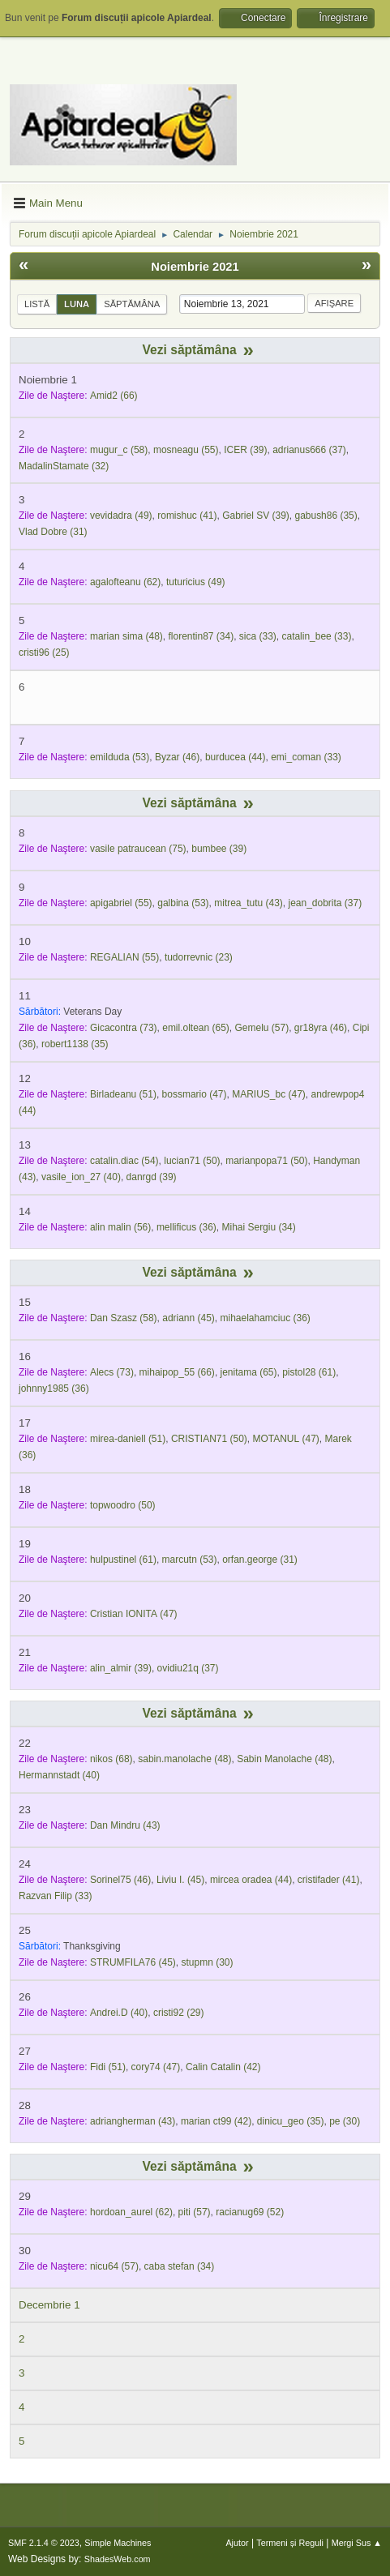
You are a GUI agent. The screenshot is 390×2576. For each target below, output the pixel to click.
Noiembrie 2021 (194, 266)
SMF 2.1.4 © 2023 (43, 2543)
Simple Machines (117, 2543)
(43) (248, 903)
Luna (76, 304)
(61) (309, 1372)
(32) (64, 466)
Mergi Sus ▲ (357, 2543)
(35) (325, 515)
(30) (208, 1962)
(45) (188, 1318)
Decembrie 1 (49, 2305)
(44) (235, 757)
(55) (186, 450)
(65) (195, 1027)
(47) (194, 1094)
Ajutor (236, 2543)
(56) (120, 1227)
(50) (192, 1160)
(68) (111, 1759)
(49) (121, 515)
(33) (257, 636)
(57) (262, 1027)
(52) (250, 2212)
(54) (124, 1160)
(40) (81, 1177)
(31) (53, 531)
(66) (114, 395)
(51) (123, 1094)
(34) (201, 636)
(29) (178, 2012)
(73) (123, 1027)
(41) (186, 515)
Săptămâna (132, 304)
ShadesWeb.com (117, 2559)
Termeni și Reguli (290, 2543)
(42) (223, 2067)
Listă (36, 304)
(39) (245, 450)
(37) (309, 450)
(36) (186, 1227)
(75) (138, 848)
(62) (125, 582)
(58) (119, 450)
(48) (126, 636)
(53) (119, 757)
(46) (177, 757)
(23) (199, 957)
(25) (44, 652)
